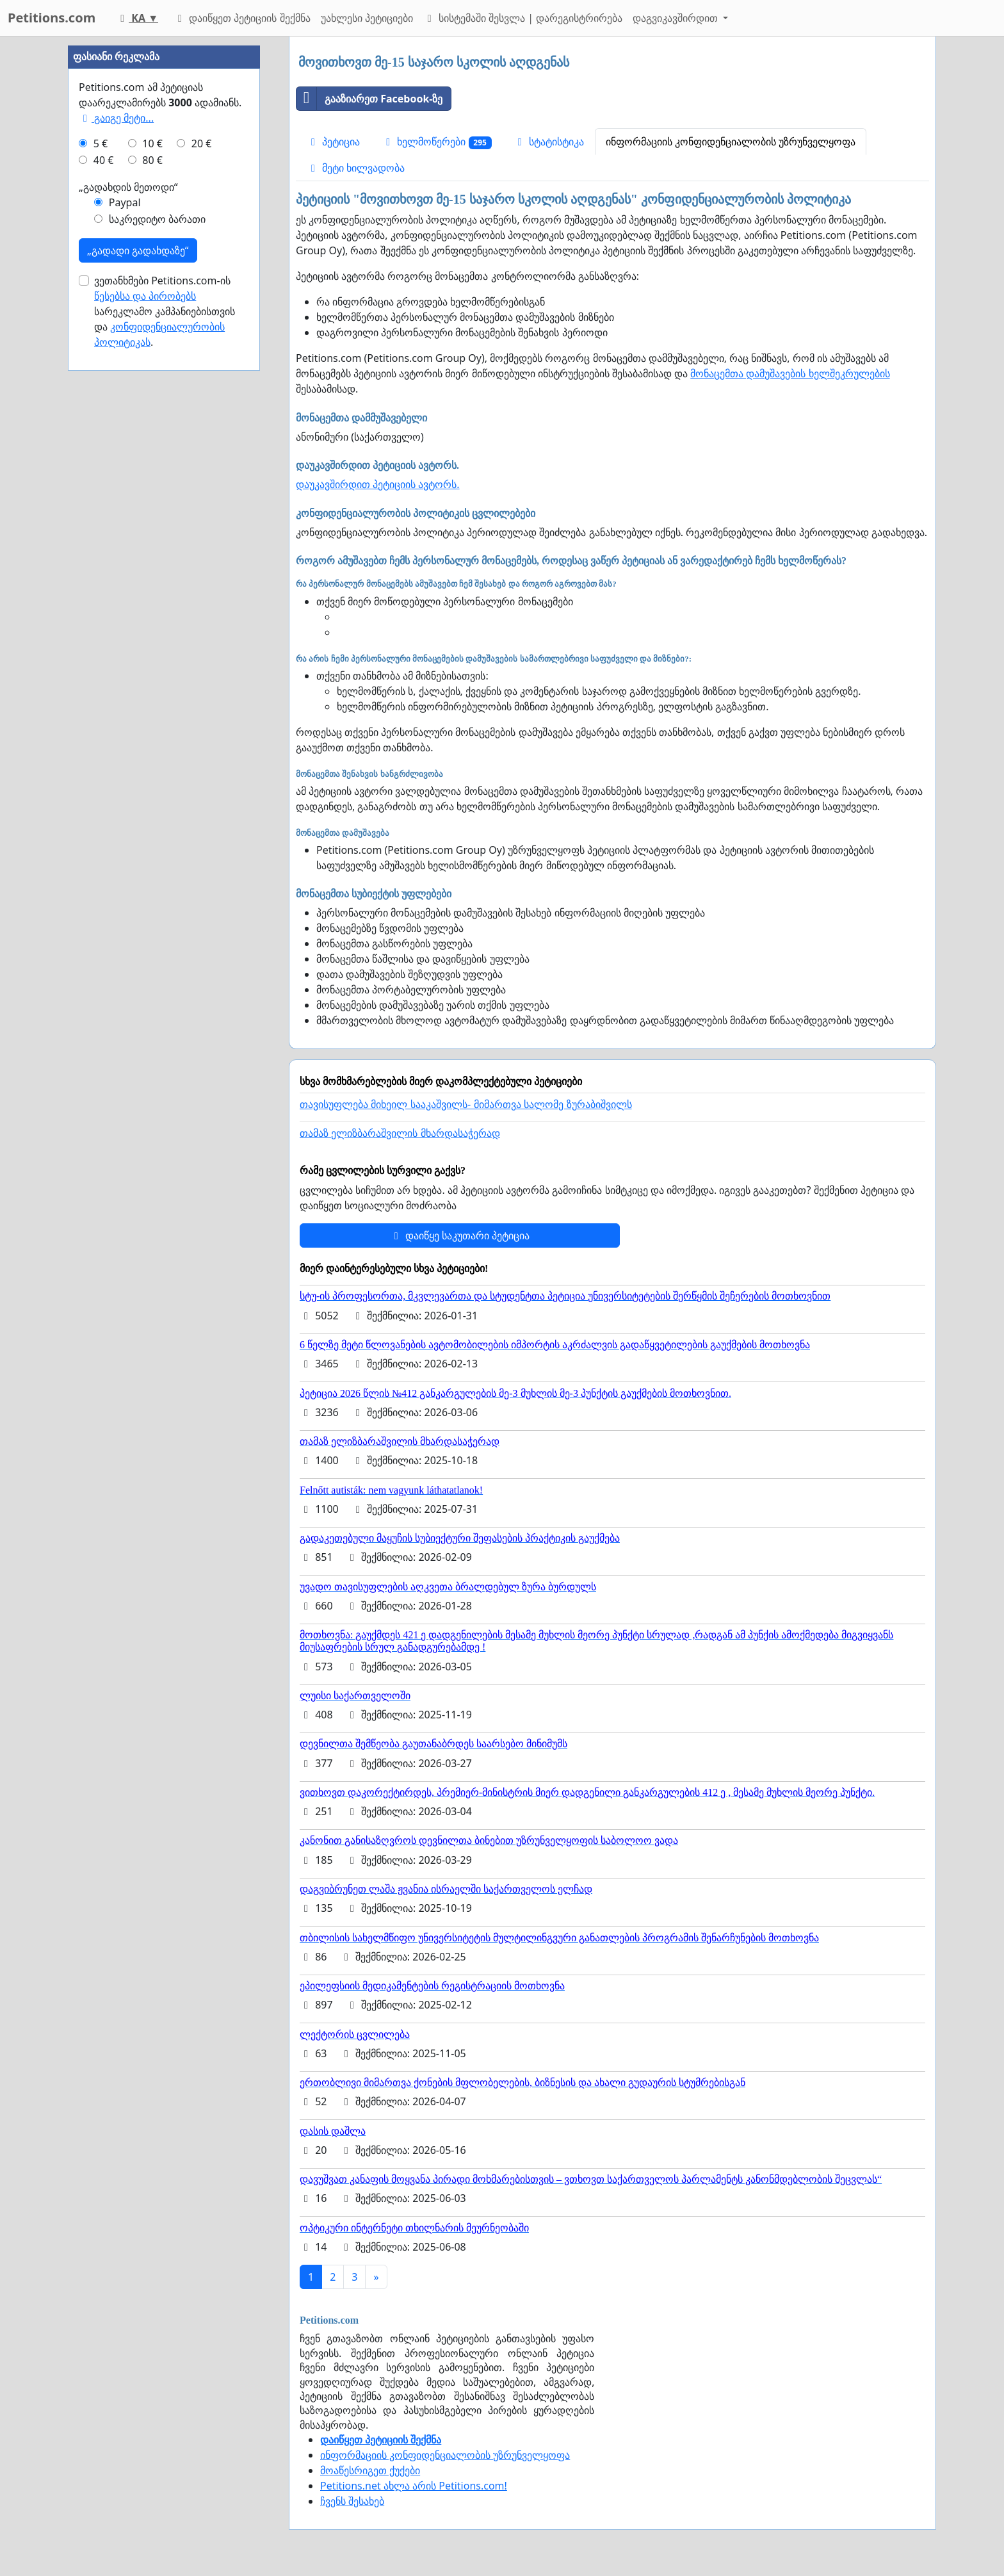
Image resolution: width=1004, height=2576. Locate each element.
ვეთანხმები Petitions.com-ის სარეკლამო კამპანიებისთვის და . (164, 695)
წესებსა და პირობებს (145, 680)
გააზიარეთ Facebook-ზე (369, 98)
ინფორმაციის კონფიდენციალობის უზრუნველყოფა (730, 142)
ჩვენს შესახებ (352, 2501)
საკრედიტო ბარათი (157, 603)
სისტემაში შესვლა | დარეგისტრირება (522, 18)
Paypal (125, 587)
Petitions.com (51, 17)
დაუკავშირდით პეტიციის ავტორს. (378, 484)
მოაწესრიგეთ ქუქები (370, 2470)
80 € (152, 544)
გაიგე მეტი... (116, 502)
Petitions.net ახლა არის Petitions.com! (413, 2486)
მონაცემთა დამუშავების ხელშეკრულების (789, 373)
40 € (103, 544)
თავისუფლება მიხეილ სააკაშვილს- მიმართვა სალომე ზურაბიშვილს (466, 1104)
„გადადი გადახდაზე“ (138, 635)
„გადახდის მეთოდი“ (128, 571)
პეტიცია (333, 142)
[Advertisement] (164, 229)
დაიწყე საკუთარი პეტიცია (460, 1235)
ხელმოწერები (437, 142)
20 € (201, 528)
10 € (152, 528)
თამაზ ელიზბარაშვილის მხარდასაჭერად (400, 1133)
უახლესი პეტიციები (367, 18)
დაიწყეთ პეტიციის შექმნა (242, 18)
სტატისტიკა (549, 142)
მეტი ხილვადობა (356, 168)
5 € (100, 528)
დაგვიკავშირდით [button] (676, 18)
